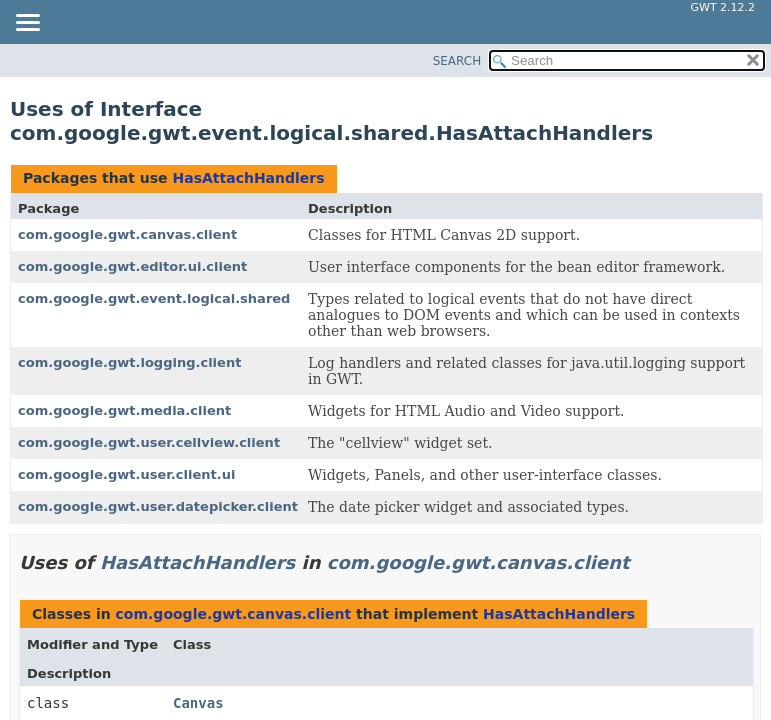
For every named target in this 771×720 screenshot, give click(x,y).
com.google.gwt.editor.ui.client (132, 266)
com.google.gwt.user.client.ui (126, 474)
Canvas (198, 703)
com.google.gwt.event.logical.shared (154, 298)
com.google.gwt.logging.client (129, 362)
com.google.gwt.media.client (124, 410)
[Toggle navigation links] (27, 24)
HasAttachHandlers (248, 178)
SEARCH (457, 61)
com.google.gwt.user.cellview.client (149, 442)
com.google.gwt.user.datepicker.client (158, 506)
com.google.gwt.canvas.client (127, 234)
